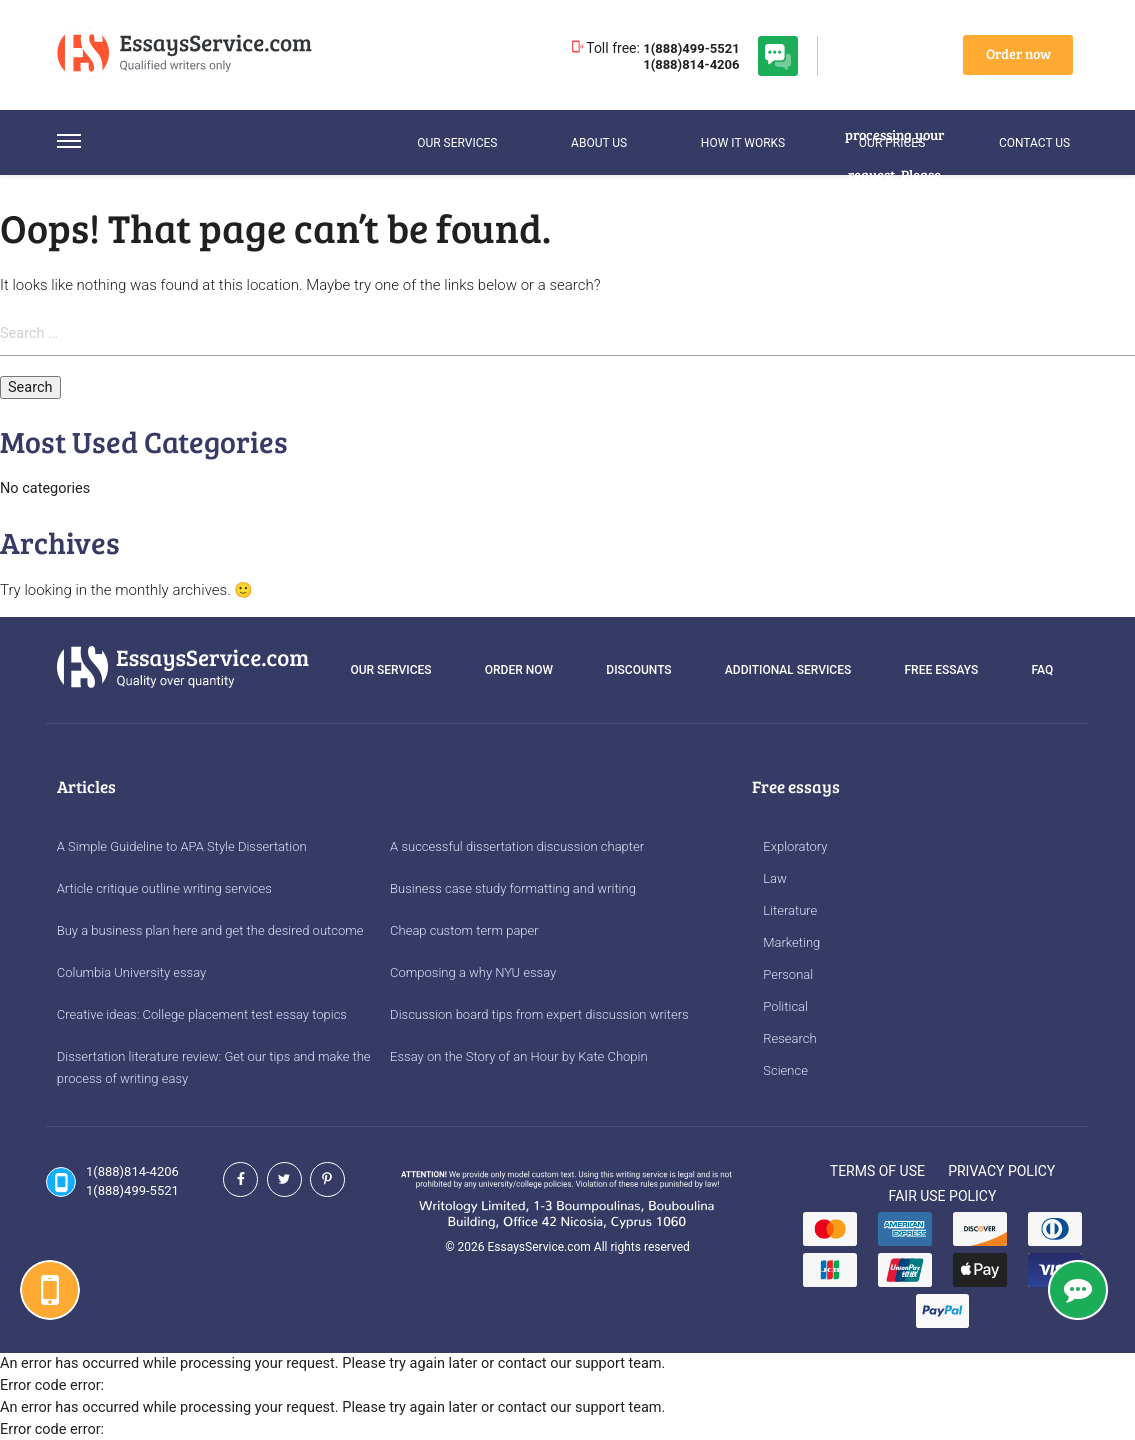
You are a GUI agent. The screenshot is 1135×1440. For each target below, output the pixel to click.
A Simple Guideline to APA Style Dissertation (182, 846)
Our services (457, 143)
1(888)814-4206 (691, 64)
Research (789, 1038)
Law (775, 878)
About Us (599, 143)
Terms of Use (877, 1171)
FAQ (1043, 670)
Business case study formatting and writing (513, 888)
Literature (790, 910)
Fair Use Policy (943, 1196)
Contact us (1034, 143)
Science (785, 1070)
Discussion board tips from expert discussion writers (539, 1014)
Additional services (788, 670)
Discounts (638, 670)
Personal (788, 974)
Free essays (941, 670)
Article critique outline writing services (164, 888)
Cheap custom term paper (464, 930)
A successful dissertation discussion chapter (517, 846)
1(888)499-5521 (691, 48)
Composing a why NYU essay (473, 972)
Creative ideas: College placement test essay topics (202, 1014)
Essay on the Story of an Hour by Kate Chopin (519, 1056)
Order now (1018, 53)
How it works (743, 143)
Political (785, 1006)
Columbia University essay (131, 972)
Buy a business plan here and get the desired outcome (210, 930)
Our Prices (892, 143)
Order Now (519, 670)
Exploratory (795, 846)
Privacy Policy (1001, 1171)
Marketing (791, 942)
